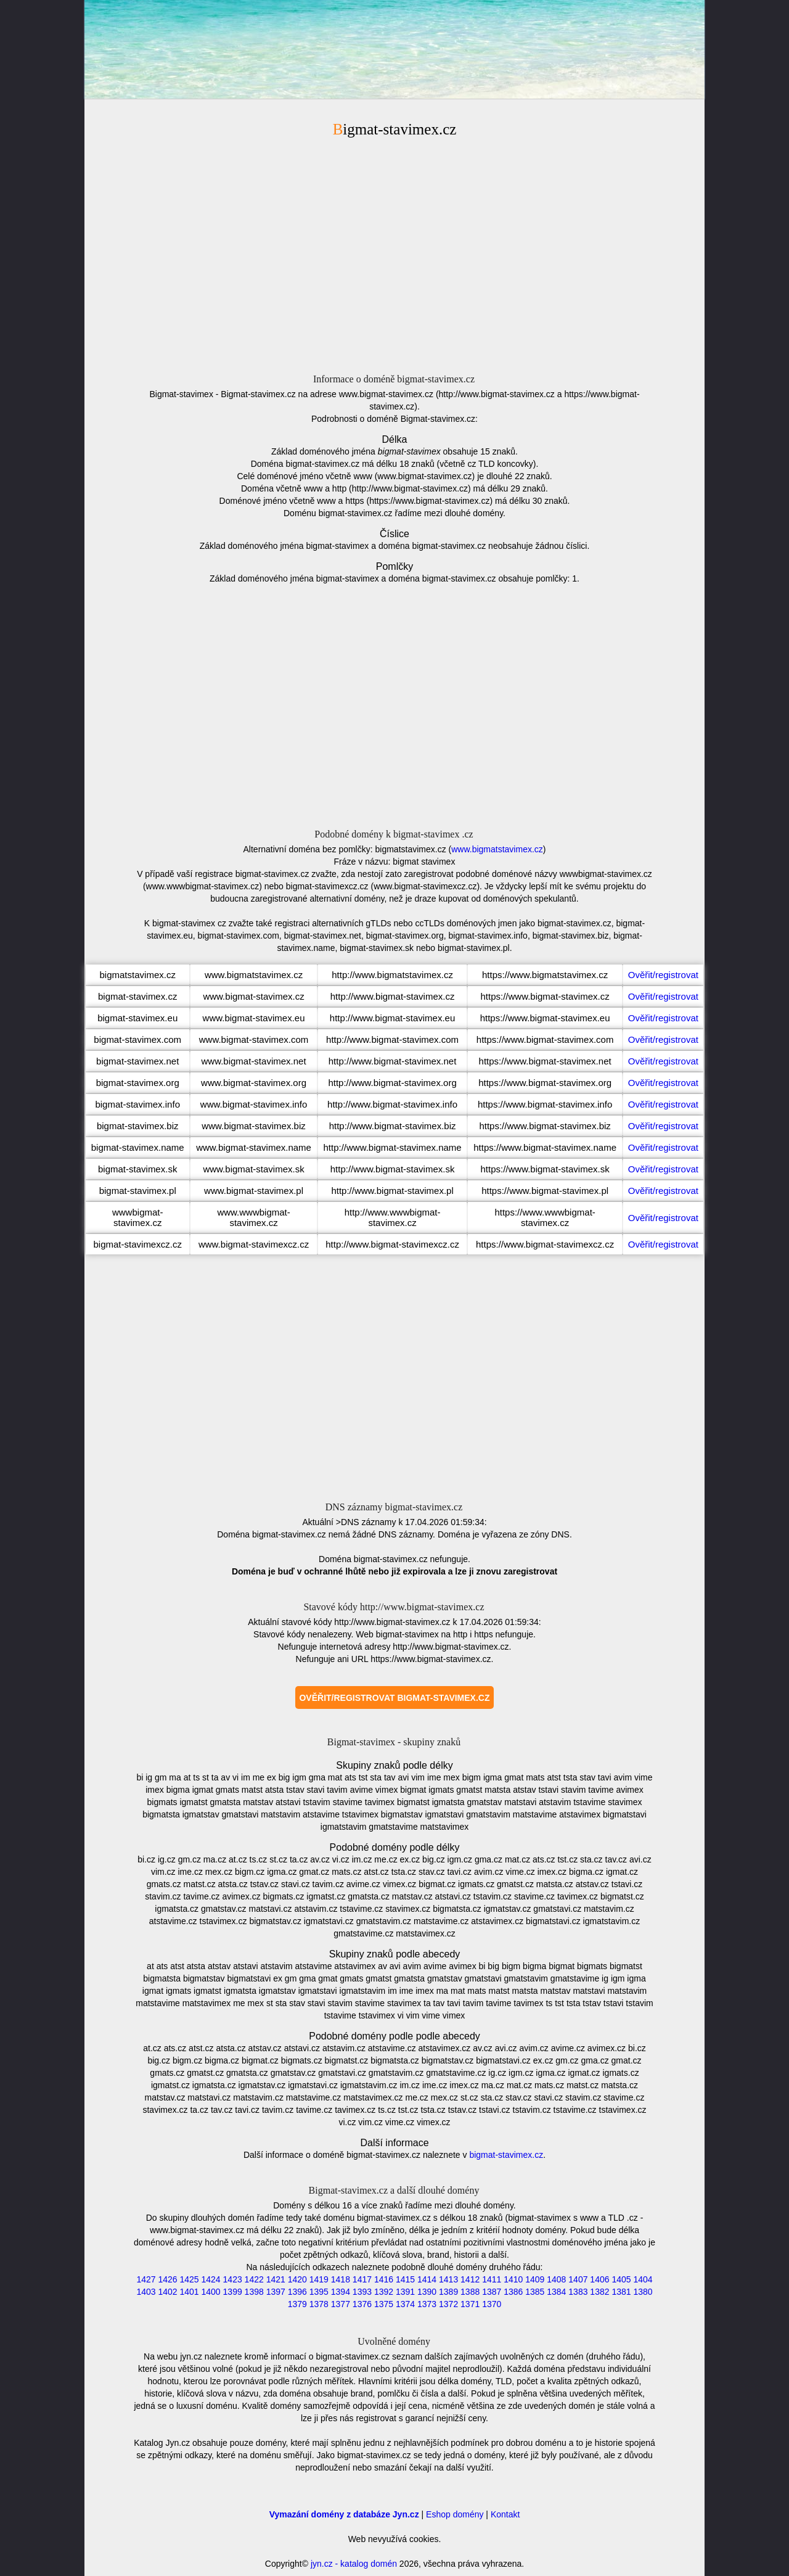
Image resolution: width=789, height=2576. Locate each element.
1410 (513, 2279)
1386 (513, 2292)
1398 (254, 2292)
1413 (448, 2279)
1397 (275, 2292)
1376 (362, 2304)
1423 (232, 2279)
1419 (319, 2279)
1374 (405, 2304)
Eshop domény (454, 2514)
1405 (621, 2279)
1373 (426, 2304)
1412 (470, 2279)
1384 (556, 2292)
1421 (275, 2279)
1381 (621, 2292)
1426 (167, 2279)
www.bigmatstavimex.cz (497, 849)
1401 (188, 2292)
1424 (211, 2279)
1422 (254, 2279)
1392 (383, 2292)
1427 (145, 2279)
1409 (534, 2279)
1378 (319, 2304)
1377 (340, 2304)
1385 (534, 2292)
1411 (491, 2279)
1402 (167, 2292)
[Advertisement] (394, 253)
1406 (599, 2279)
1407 (577, 2279)
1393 (362, 2292)
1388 (470, 2292)
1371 (470, 2304)
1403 (145, 2292)
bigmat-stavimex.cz (506, 2155)
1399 (232, 2292)
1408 (556, 2279)
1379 (297, 2304)
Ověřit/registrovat (663, 974)
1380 (642, 2292)
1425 (188, 2279)
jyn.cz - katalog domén (354, 2564)
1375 (383, 2304)
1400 (211, 2292)
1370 (491, 2304)
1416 (383, 2279)
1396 (297, 2292)
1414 (426, 2279)
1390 (426, 2292)
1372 (448, 2304)
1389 (448, 2292)
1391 (405, 2292)
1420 (297, 2279)
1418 (340, 2279)
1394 (340, 2292)
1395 (319, 2292)
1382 (599, 2292)
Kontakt (505, 2514)
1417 (362, 2279)
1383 (577, 2292)
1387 (491, 2292)
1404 (642, 2279)
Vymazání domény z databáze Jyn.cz (344, 2514)
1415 (405, 2279)
